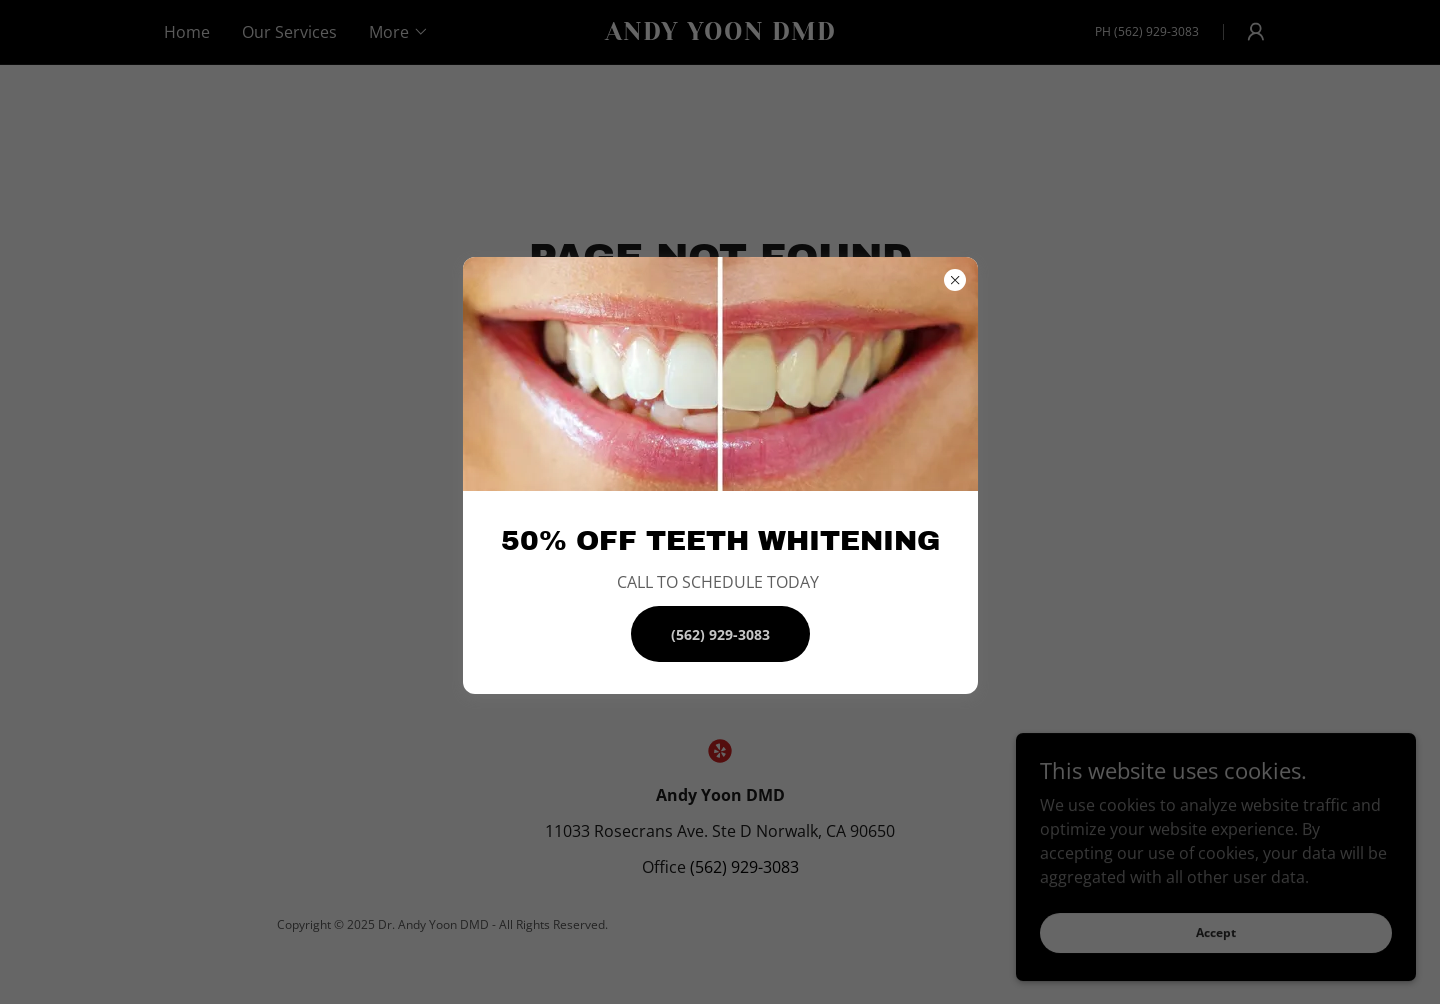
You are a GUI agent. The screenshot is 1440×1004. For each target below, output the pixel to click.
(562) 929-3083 (720, 634)
